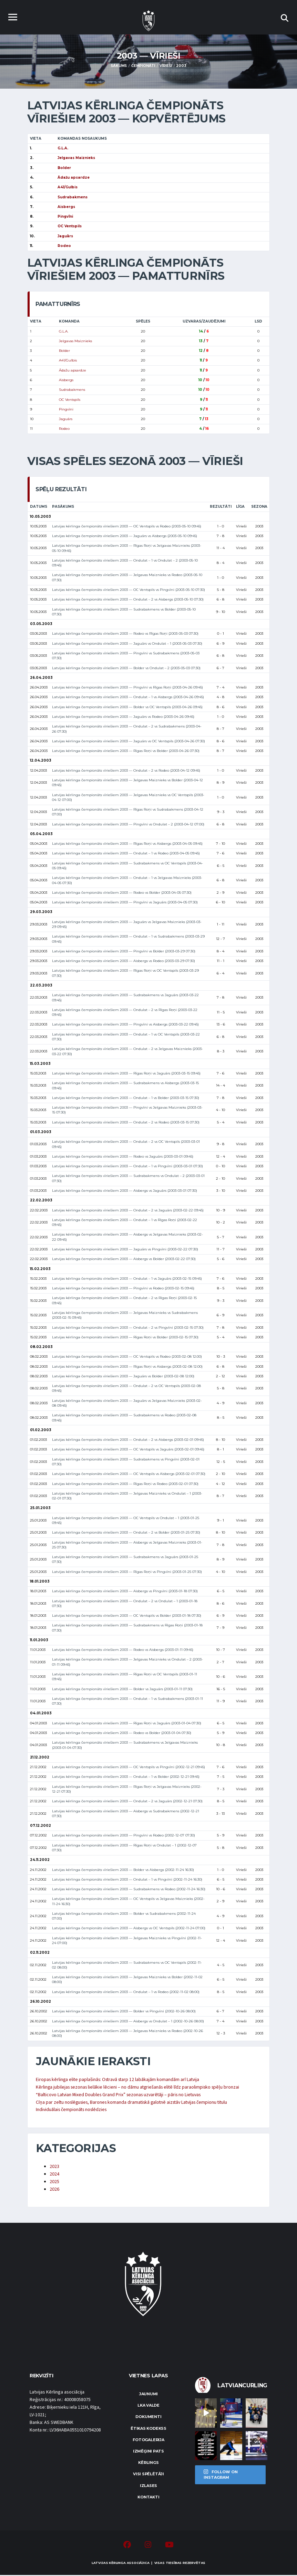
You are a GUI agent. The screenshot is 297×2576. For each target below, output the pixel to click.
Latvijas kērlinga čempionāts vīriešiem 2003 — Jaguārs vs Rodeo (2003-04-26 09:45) (123, 716)
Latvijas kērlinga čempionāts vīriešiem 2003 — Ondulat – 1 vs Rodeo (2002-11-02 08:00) (125, 1992)
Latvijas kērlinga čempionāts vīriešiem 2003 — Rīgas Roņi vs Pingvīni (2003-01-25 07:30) (127, 1571)
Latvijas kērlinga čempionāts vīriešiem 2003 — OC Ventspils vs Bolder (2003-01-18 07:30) (126, 1615)
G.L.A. (63, 331)
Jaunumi (148, 2394)
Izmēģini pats (148, 2452)
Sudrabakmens (72, 390)
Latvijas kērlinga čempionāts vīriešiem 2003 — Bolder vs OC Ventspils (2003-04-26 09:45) (127, 707)
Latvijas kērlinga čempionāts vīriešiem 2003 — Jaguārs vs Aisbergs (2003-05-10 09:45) (124, 536)
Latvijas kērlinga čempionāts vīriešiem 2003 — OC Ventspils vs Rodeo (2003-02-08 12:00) (127, 1357)
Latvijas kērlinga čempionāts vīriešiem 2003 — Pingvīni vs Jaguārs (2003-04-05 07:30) (125, 902)
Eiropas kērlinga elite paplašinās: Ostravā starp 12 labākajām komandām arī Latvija (120, 2080)
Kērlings (148, 2463)
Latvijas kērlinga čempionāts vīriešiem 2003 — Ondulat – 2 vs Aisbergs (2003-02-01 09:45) (128, 1440)
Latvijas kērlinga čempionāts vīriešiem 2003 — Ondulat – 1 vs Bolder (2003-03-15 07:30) (125, 1098)
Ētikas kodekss (148, 2429)
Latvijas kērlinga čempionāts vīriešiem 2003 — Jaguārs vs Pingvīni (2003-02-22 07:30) (125, 1249)
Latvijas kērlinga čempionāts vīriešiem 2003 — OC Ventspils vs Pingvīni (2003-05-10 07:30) (128, 589)
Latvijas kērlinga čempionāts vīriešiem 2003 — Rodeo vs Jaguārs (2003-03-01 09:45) (122, 1156)
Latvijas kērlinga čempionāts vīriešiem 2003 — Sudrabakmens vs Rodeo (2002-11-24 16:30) (128, 1889)
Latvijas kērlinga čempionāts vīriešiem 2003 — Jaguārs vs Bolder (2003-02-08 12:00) (123, 1376)
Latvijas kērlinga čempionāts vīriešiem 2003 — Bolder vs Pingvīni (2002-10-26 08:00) (124, 2011)
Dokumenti (148, 2417)
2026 (54, 2190)
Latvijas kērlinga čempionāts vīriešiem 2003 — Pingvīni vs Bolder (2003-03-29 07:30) (123, 951)
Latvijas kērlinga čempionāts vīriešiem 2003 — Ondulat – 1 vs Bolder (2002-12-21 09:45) (125, 1777)
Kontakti (148, 2497)
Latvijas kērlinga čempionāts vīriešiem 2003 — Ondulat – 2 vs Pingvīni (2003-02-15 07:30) (128, 1327)
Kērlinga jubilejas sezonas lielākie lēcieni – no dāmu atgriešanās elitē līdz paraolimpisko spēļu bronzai (140, 2087)
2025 (54, 2182)
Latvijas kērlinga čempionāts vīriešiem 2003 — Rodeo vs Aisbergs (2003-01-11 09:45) (122, 1650)
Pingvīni (66, 409)
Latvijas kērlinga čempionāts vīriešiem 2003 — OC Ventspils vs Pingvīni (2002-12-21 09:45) (128, 1767)
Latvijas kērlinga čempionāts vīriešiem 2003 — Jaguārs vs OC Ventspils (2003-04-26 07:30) (128, 741)
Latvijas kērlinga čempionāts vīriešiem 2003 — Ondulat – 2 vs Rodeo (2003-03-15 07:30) (125, 1122)
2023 (54, 2167)
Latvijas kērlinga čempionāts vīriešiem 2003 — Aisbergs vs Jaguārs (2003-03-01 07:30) (124, 1190)
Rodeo (64, 429)
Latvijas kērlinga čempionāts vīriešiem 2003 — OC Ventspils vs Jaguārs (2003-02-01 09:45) (128, 1449)
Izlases (148, 2486)
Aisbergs (66, 380)
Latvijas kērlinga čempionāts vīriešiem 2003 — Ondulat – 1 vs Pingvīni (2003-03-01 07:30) (127, 1166)
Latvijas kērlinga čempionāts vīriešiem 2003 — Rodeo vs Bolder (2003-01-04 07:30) (121, 1733)
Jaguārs (65, 419)
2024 (54, 2174)
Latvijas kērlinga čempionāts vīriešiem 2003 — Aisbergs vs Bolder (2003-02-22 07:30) (124, 1259)
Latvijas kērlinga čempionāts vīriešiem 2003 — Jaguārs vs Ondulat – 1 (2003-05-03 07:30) (127, 643)
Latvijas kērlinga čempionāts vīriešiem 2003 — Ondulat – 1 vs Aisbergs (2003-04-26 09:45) (128, 697)
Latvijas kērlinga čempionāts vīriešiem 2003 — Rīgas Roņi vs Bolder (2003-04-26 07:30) (125, 751)
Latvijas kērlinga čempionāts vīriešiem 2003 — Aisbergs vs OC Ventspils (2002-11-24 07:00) (128, 1928)
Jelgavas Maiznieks (75, 341)
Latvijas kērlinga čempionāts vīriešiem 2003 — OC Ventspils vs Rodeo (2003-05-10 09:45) (126, 526)
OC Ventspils (69, 399)
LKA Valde (148, 2406)
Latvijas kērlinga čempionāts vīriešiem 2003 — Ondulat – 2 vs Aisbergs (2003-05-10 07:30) (128, 599)
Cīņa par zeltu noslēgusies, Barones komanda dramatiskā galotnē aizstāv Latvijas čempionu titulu (136, 2102)
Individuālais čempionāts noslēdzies (73, 2110)
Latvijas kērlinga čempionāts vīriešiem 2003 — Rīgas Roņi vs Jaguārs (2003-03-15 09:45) (126, 1073)
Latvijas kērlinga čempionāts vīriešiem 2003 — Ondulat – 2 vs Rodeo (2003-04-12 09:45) (126, 770)
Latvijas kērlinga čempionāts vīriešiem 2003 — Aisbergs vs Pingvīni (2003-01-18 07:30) (125, 1591)
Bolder (64, 350)
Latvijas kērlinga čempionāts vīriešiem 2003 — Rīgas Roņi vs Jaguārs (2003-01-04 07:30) (126, 1723)
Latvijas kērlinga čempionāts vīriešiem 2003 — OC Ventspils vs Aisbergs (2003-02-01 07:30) (128, 1474)
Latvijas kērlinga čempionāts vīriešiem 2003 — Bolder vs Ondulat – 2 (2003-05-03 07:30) (126, 668)
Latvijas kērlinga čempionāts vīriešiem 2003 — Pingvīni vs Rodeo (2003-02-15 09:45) (123, 1288)
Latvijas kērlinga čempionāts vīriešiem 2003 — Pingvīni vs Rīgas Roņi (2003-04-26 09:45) (127, 687)
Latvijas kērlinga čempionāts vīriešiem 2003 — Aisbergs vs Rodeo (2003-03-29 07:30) (123, 961)
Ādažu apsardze (72, 370)
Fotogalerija (148, 2440)
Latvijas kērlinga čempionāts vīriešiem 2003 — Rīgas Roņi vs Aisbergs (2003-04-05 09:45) (127, 844)
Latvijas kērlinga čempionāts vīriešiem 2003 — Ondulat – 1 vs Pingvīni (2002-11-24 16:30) (127, 1879)
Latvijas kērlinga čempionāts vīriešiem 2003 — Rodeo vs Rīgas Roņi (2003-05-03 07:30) (125, 634)
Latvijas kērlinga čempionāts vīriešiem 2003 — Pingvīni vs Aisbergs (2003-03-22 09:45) (125, 1024)
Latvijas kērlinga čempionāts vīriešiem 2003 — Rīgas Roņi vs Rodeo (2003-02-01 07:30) (125, 1484)
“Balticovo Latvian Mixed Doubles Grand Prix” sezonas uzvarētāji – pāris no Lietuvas (121, 2095)
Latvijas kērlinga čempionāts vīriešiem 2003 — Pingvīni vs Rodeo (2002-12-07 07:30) (123, 1835)
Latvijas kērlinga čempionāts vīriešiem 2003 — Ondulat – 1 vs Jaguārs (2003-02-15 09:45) (127, 1278)
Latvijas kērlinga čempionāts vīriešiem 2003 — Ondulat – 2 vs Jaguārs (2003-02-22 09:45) (128, 1210)
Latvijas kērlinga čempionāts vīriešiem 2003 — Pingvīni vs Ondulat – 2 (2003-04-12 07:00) (128, 824)
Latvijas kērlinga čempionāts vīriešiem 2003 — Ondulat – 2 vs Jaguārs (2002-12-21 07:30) (127, 1801)
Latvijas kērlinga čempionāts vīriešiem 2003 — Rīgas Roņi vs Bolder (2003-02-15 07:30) (125, 1337)
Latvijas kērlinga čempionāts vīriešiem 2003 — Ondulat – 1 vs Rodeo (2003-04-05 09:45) (126, 853)
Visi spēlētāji (148, 2475)
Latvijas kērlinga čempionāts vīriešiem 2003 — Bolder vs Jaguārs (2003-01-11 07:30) (122, 1689)
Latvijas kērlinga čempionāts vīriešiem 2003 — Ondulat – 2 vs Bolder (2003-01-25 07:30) (126, 1532)
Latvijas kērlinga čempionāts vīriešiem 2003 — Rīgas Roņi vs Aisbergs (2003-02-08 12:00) (127, 1366)
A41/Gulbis (68, 360)
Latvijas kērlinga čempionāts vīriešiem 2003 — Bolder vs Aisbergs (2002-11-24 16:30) (123, 1869)
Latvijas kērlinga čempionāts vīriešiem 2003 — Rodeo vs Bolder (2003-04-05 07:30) (122, 892)
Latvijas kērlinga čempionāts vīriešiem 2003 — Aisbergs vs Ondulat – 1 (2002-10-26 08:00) (128, 2021)
